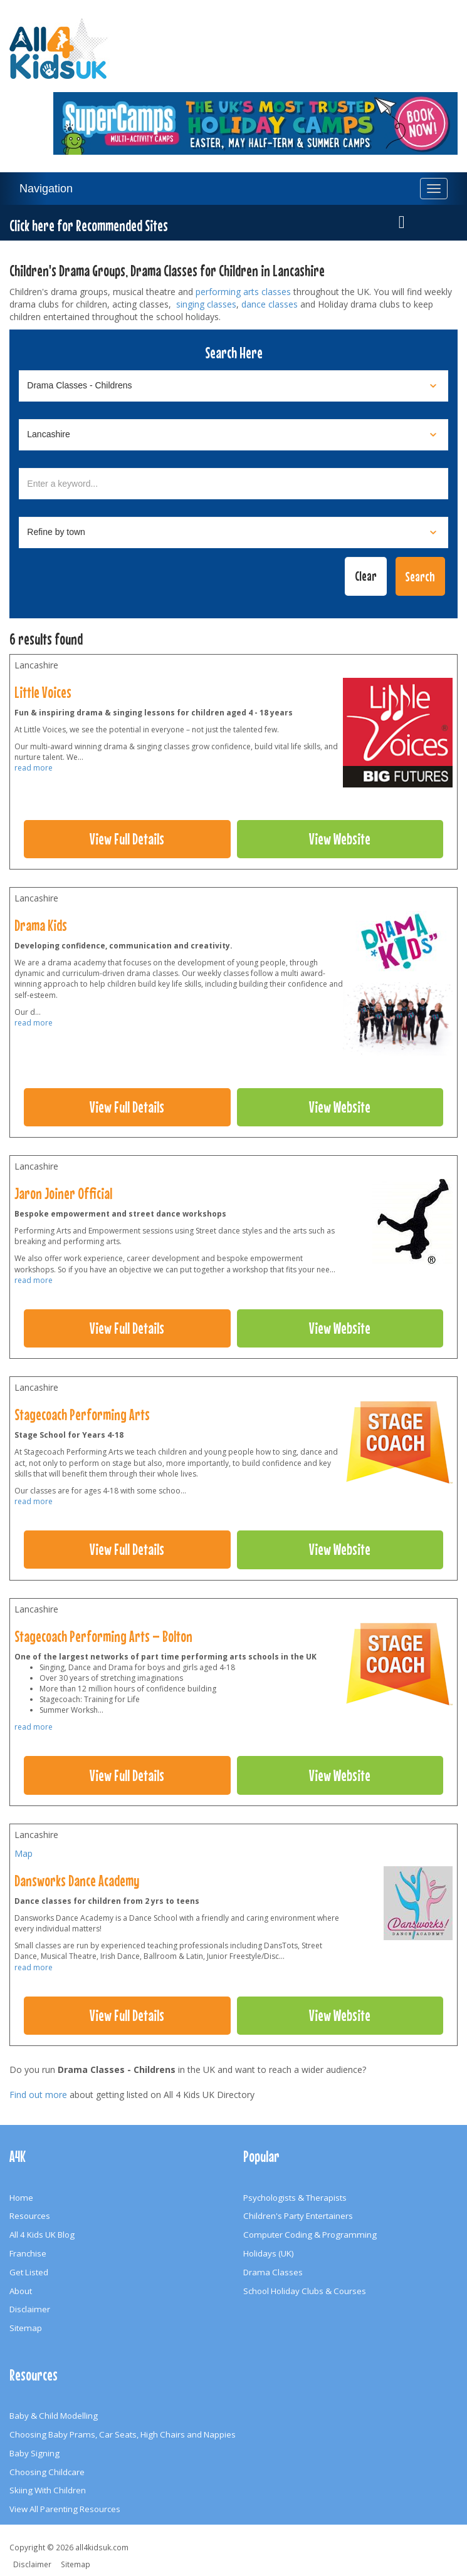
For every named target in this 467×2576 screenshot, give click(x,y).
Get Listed (28, 2272)
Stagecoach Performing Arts (82, 1414)
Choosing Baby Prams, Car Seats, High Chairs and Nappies (122, 2434)
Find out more (38, 2095)
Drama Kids (40, 925)
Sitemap (25, 2328)
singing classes (206, 304)
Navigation (46, 188)
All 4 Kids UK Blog (42, 2234)
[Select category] (233, 386)
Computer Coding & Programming (310, 2234)
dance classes (269, 304)
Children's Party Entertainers (298, 2215)
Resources (29, 2215)
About (20, 2291)
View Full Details (127, 839)
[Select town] (233, 532)
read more (33, 767)
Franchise (27, 2253)
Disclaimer (29, 2309)
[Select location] (233, 434)
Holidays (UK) (268, 2253)
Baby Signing (34, 2453)
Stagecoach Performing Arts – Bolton (103, 1636)
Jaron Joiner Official (63, 1193)
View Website (339, 839)
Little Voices (42, 692)
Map (23, 1853)
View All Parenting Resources (64, 2509)
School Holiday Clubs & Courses (304, 2291)
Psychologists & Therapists (295, 2197)
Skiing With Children (47, 2490)
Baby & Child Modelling (53, 2415)
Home (21, 2197)
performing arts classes (243, 292)
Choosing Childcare (47, 2472)
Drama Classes (273, 2272)
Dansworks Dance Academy (76, 1880)
